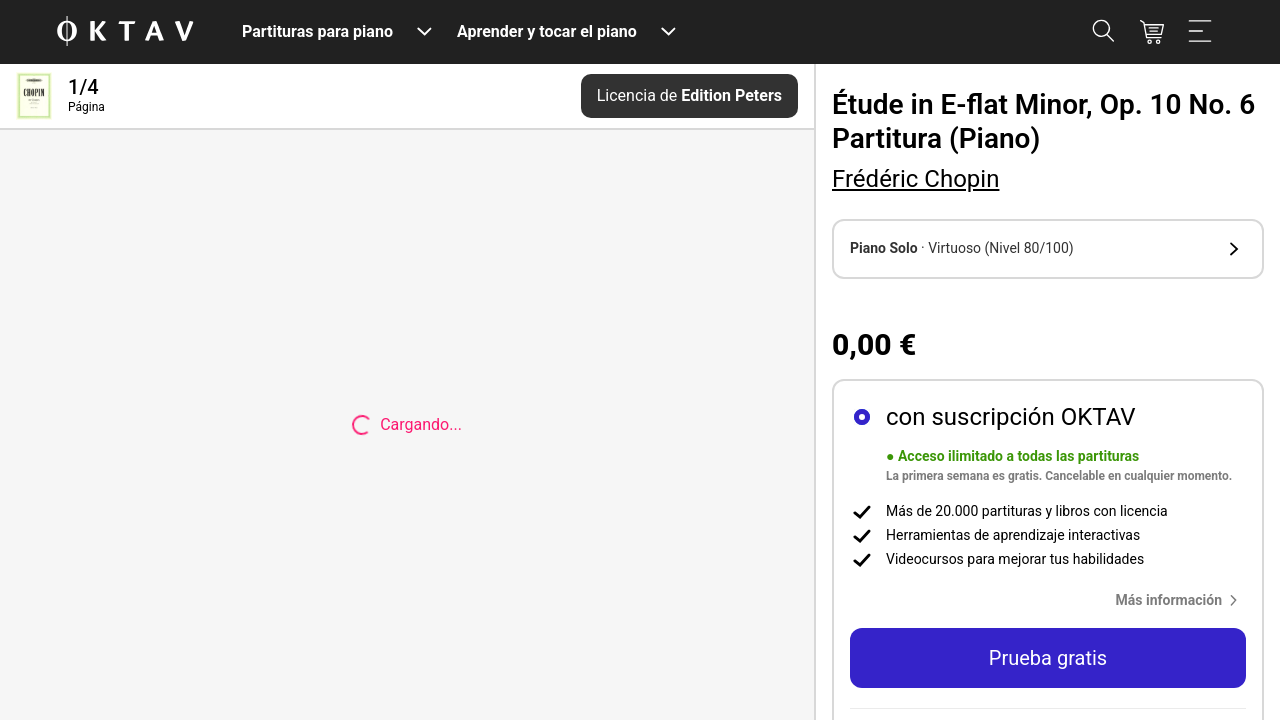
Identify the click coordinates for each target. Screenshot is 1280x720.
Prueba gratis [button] (1048, 658)
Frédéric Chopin (915, 179)
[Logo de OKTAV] (125, 32)
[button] (1048, 249)
